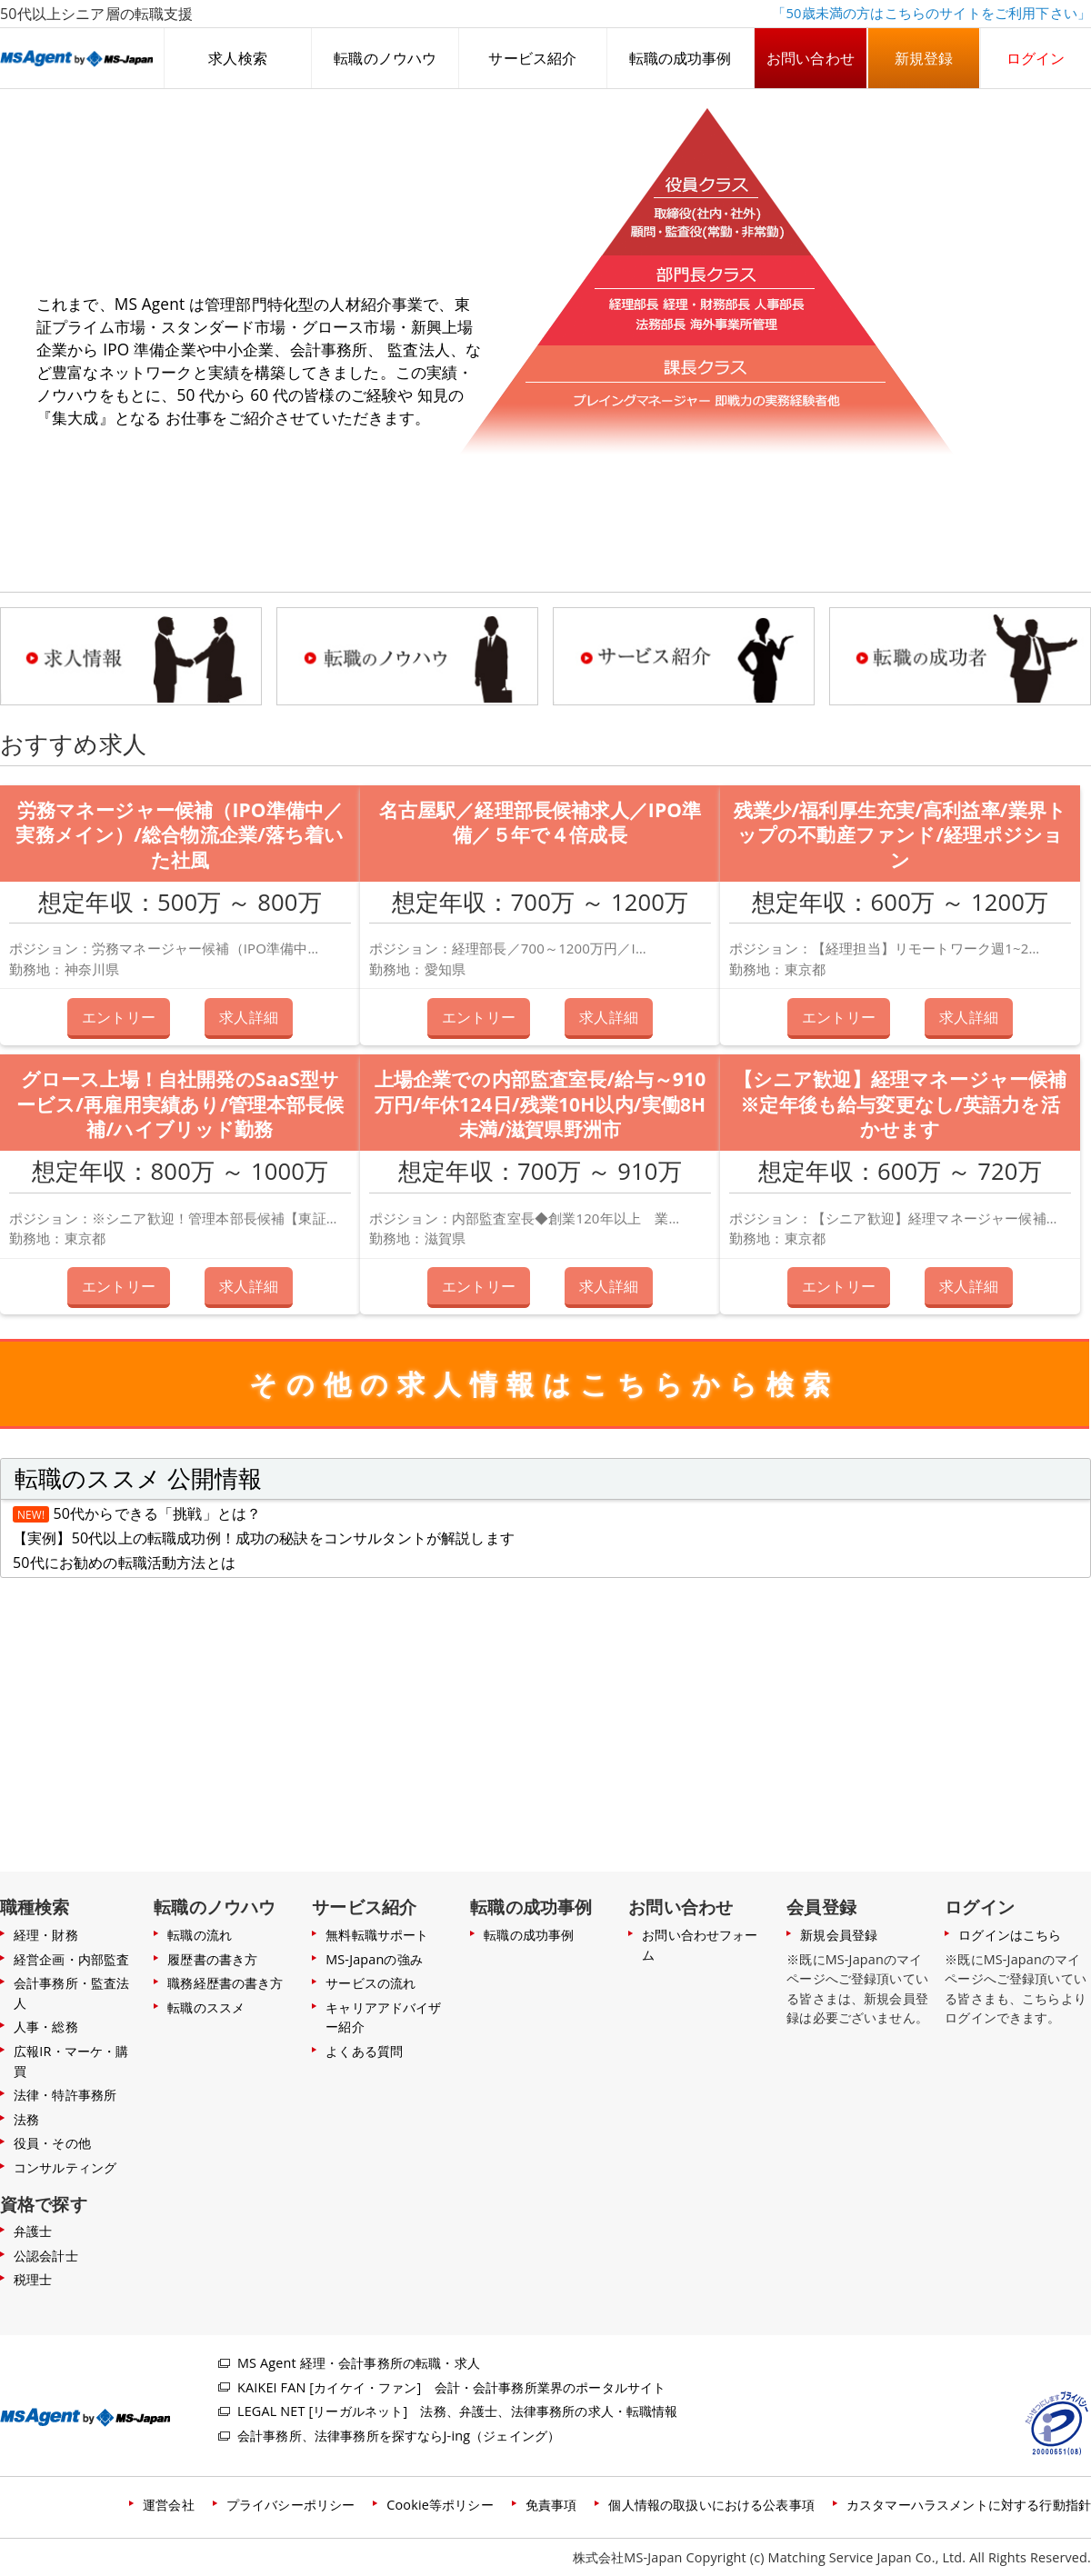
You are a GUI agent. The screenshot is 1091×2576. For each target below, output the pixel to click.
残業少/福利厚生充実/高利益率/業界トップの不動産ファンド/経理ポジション (900, 835)
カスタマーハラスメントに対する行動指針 (968, 2504)
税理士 (33, 2279)
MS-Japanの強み (374, 1959)
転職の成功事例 (680, 58)
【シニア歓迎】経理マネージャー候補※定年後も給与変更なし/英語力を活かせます (900, 1104)
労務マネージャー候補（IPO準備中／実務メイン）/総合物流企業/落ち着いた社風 (179, 835)
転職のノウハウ (385, 58)
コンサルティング (65, 2167)
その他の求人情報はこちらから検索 (544, 1384)
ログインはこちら (1009, 1934)
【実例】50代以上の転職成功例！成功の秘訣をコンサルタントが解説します (264, 1538)
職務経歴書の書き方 (225, 1983)
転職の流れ (199, 1934)
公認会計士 (46, 2255)
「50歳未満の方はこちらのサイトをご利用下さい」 (931, 13)
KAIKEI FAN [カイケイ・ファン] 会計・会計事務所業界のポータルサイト (451, 2387)
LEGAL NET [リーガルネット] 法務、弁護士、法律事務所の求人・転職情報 (457, 2411)
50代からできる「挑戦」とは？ (158, 1513)
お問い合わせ (810, 58)
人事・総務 (46, 2026)
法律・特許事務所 (65, 2094)
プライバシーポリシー (290, 2504)
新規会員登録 (838, 1934)
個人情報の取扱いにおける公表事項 (711, 2504)
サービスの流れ (370, 1983)
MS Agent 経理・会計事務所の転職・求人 (358, 2362)
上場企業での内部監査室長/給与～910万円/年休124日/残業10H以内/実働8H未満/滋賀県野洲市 (540, 1104)
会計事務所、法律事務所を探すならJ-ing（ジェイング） (398, 2435)
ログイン (1036, 58)
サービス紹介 (532, 58)
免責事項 (551, 2504)
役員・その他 (52, 2143)
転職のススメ (206, 2007)
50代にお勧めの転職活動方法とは (124, 1563)
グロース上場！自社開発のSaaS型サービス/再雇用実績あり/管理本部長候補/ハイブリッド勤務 (180, 1104)
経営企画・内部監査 (71, 1959)
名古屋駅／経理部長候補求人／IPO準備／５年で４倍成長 (540, 822)
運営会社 (169, 2504)
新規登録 (924, 58)
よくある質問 (364, 2051)
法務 (26, 2119)
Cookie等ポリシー (439, 2504)
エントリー (118, 1016)
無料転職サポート (376, 1934)
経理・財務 (46, 1934)
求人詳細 (248, 1016)
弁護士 (33, 2231)
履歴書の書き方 (212, 1959)
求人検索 (237, 58)
